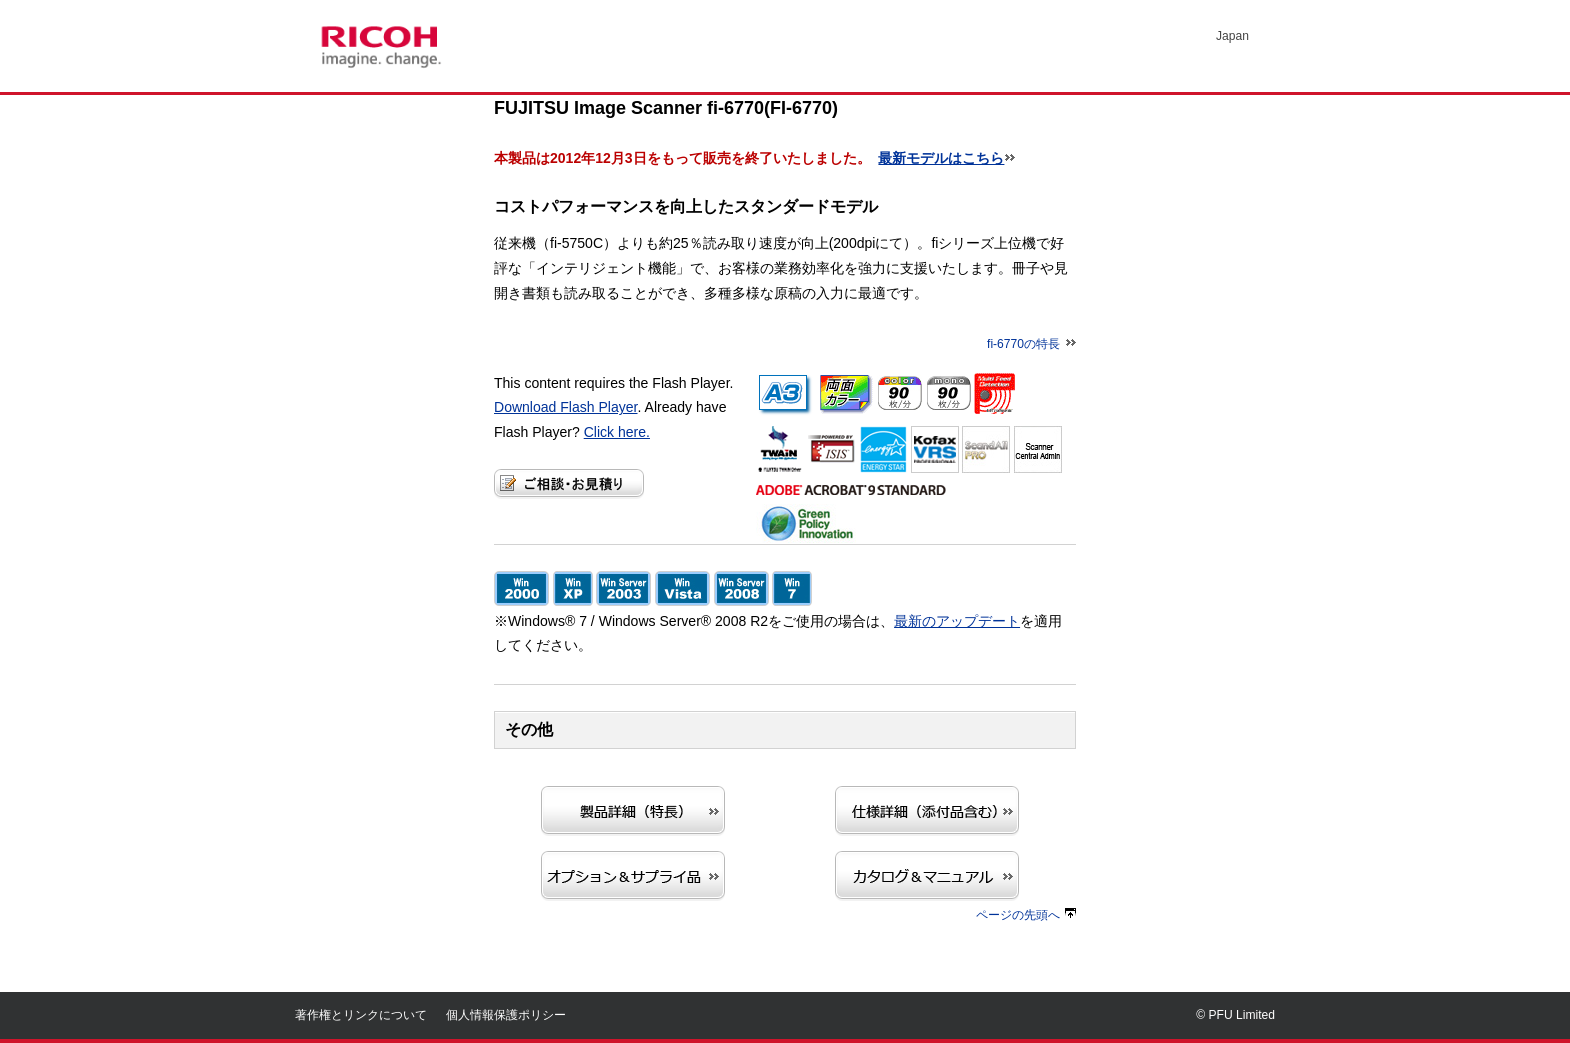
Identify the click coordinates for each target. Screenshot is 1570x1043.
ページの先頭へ (1026, 915)
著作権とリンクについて (361, 1015)
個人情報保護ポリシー (506, 1015)
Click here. (617, 432)
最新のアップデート (957, 621)
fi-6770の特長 (1031, 344)
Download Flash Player (566, 407)
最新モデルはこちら (941, 158)
